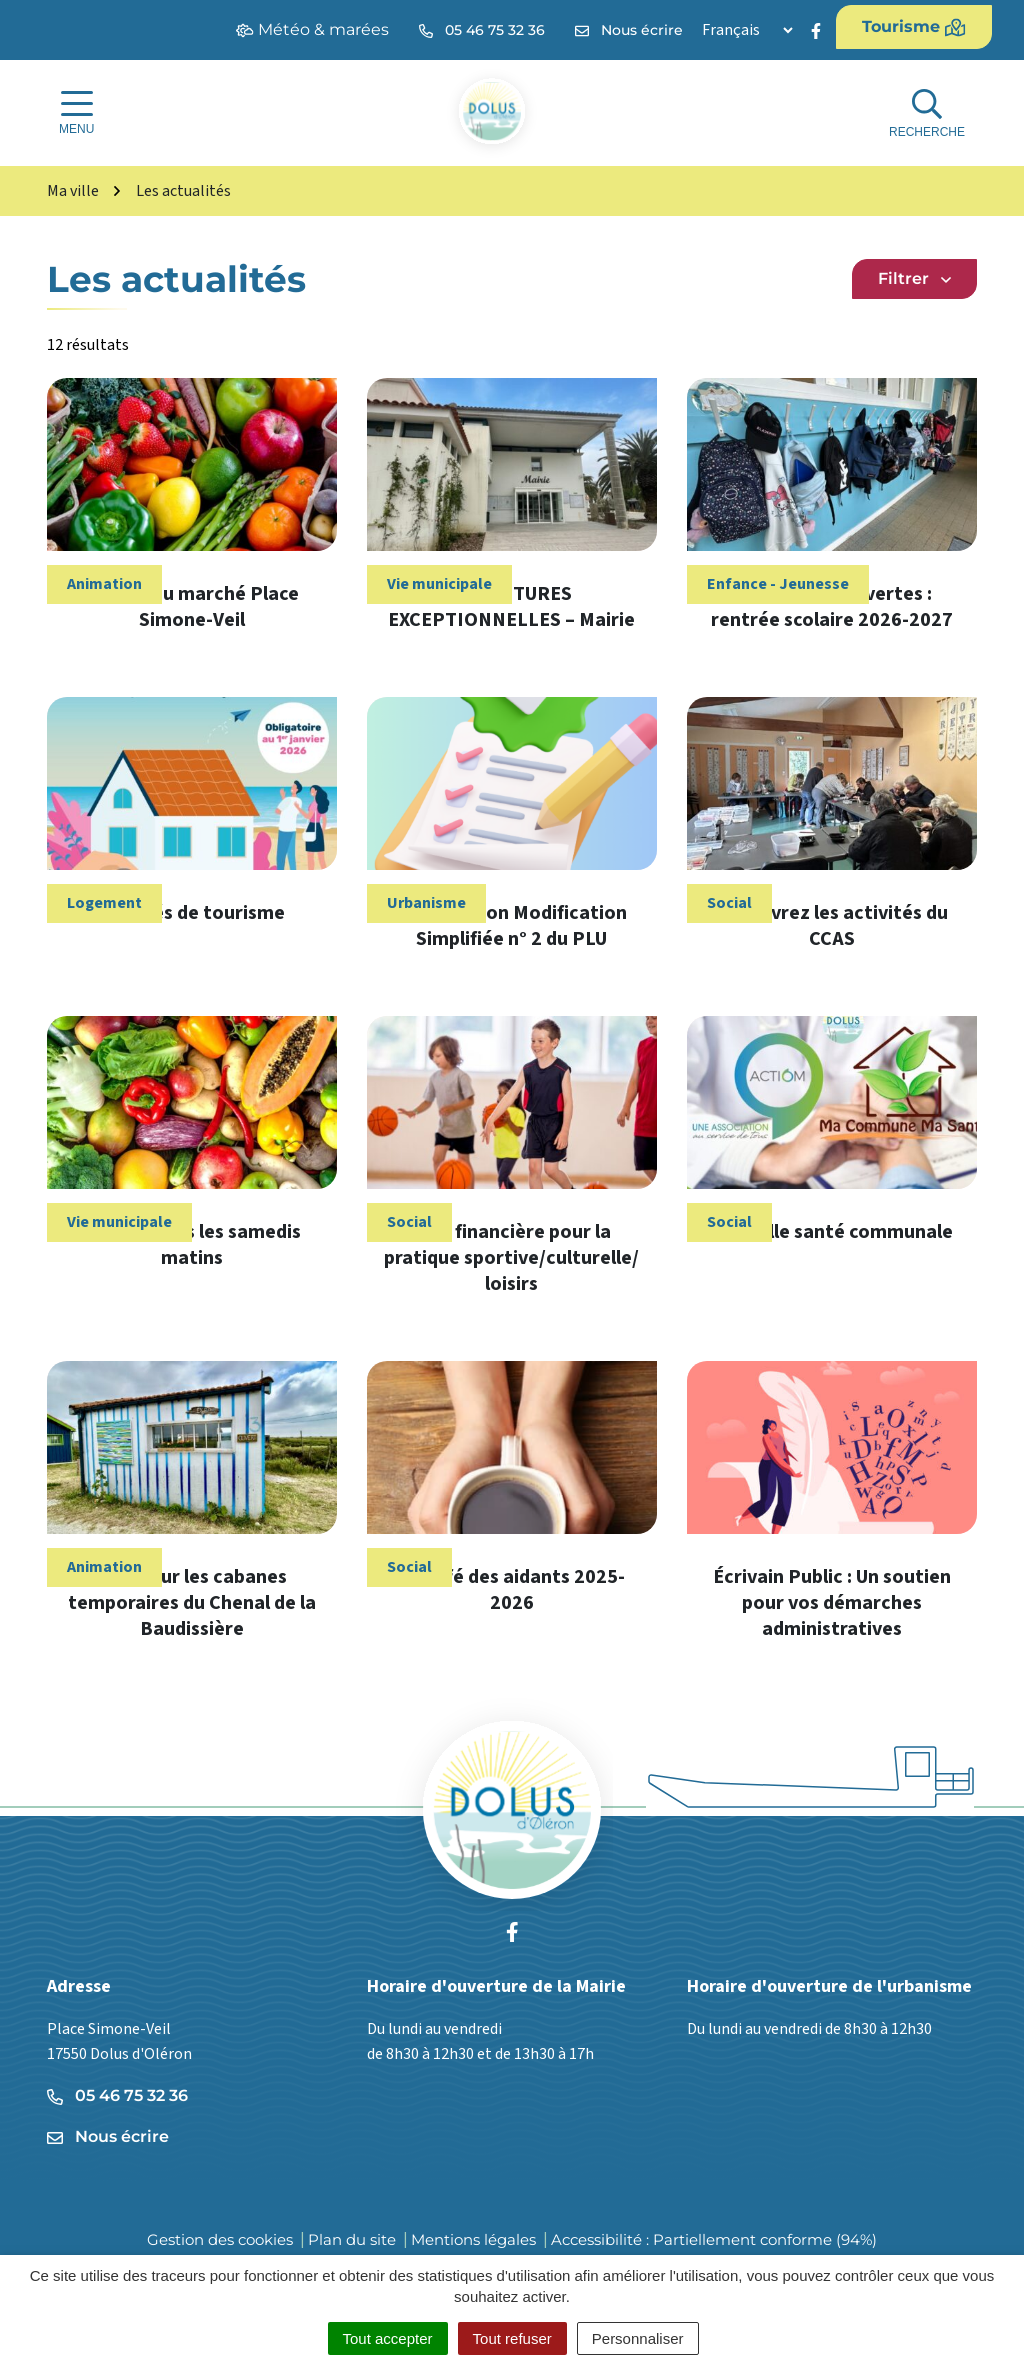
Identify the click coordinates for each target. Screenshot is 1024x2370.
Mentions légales (473, 2239)
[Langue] (747, 30)
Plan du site (352, 2239)
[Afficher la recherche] (927, 113)
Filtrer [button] (914, 278)
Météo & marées (312, 29)
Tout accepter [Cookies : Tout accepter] (388, 2338)
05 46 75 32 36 (117, 2095)
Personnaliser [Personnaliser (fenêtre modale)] (638, 2338)
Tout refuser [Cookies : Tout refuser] (512, 2338)
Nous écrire (108, 2136)
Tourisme (914, 27)
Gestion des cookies (220, 2239)
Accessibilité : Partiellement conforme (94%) (714, 2239)
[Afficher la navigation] (76, 113)
